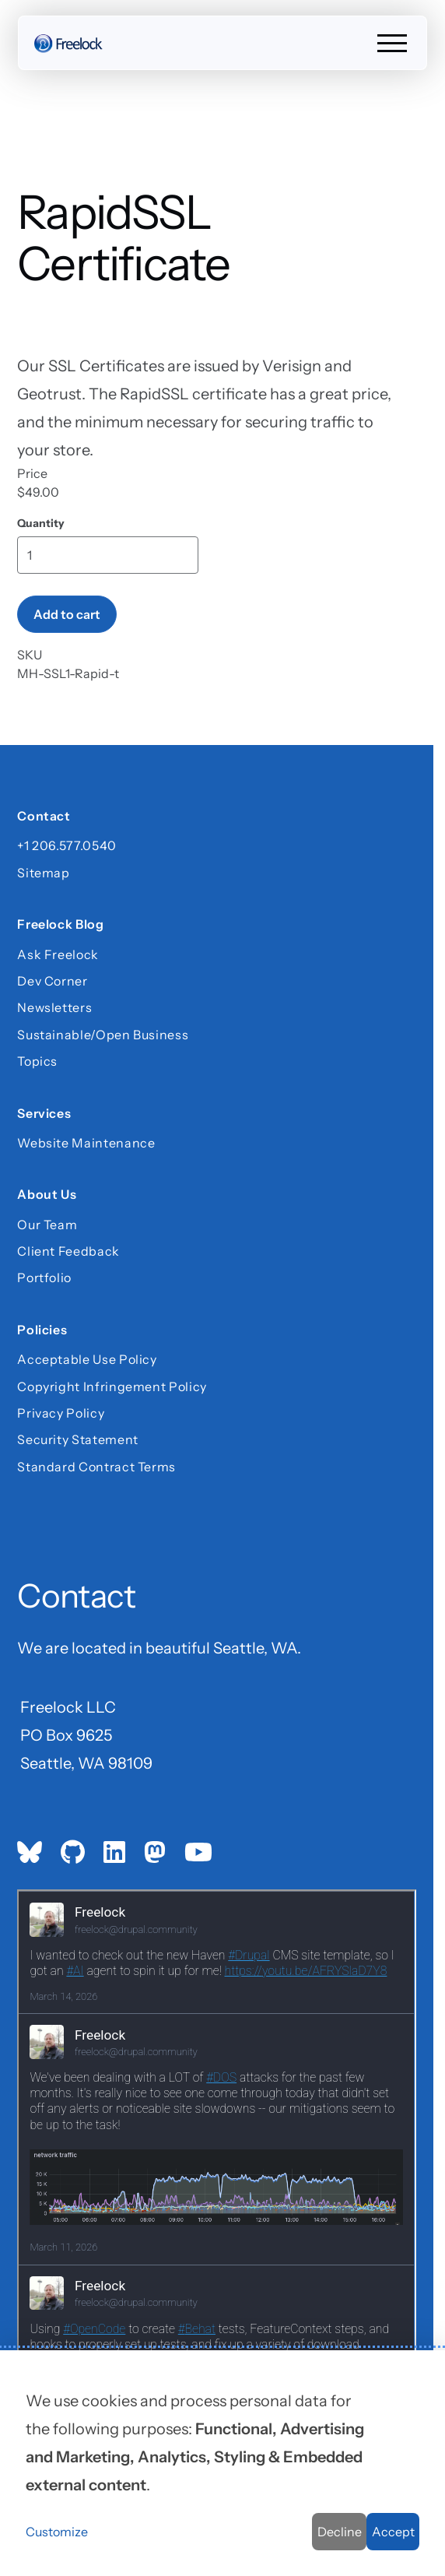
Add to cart (66, 614)
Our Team (47, 1224)
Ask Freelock (58, 953)
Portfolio (44, 1277)
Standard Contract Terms (96, 1466)
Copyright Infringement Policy (112, 1385)
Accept (393, 2531)
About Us (46, 1194)
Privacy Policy (60, 1413)
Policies (42, 1329)
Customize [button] (57, 2531)
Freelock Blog (60, 924)
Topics (37, 1061)
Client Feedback (68, 1251)
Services (44, 1112)
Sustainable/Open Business (102, 1034)
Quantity (41, 523)
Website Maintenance (86, 1143)
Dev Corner (52, 981)
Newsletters (54, 1007)
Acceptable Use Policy (86, 1359)
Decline (339, 2531)
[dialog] (222, 2463)
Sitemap (43, 872)
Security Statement (77, 1439)
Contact (43, 816)
